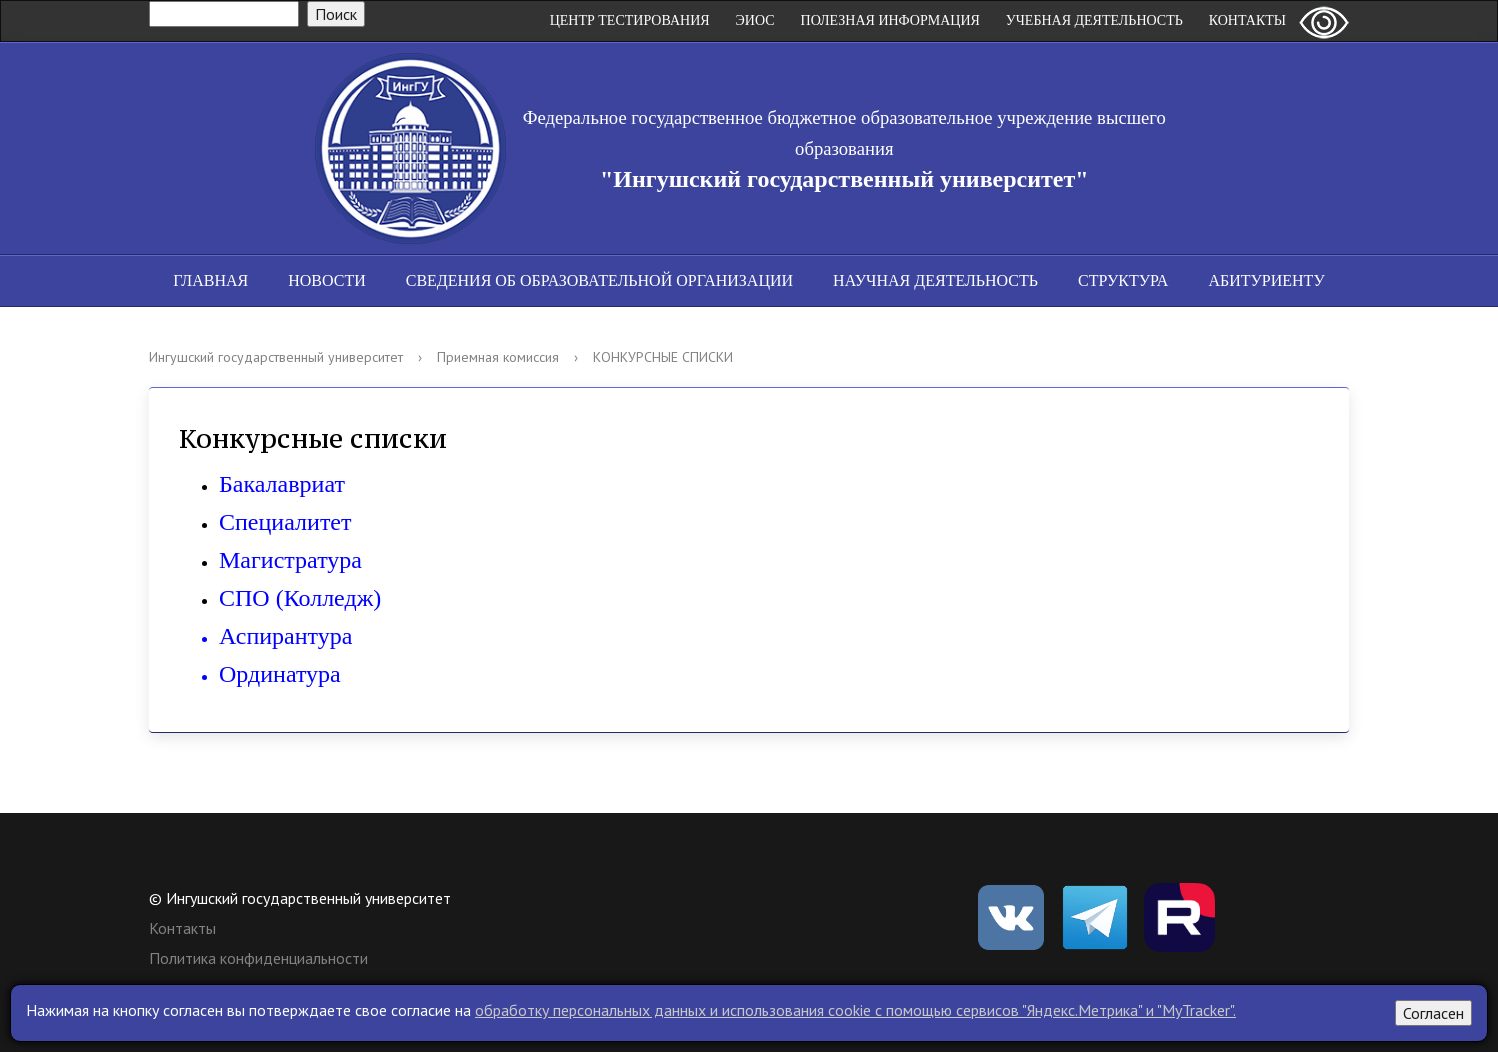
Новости (327, 280)
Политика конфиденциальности (258, 958)
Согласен (1433, 1013)
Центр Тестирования (630, 20)
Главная (210, 280)
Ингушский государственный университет (276, 357)
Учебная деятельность (1094, 20)
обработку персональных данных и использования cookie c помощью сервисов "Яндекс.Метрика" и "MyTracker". (855, 1010)
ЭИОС (755, 20)
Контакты (1247, 20)
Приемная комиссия (498, 357)
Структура (1123, 280)
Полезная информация (890, 20)
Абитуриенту (1266, 280)
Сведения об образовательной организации (599, 280)
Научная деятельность (935, 280)
